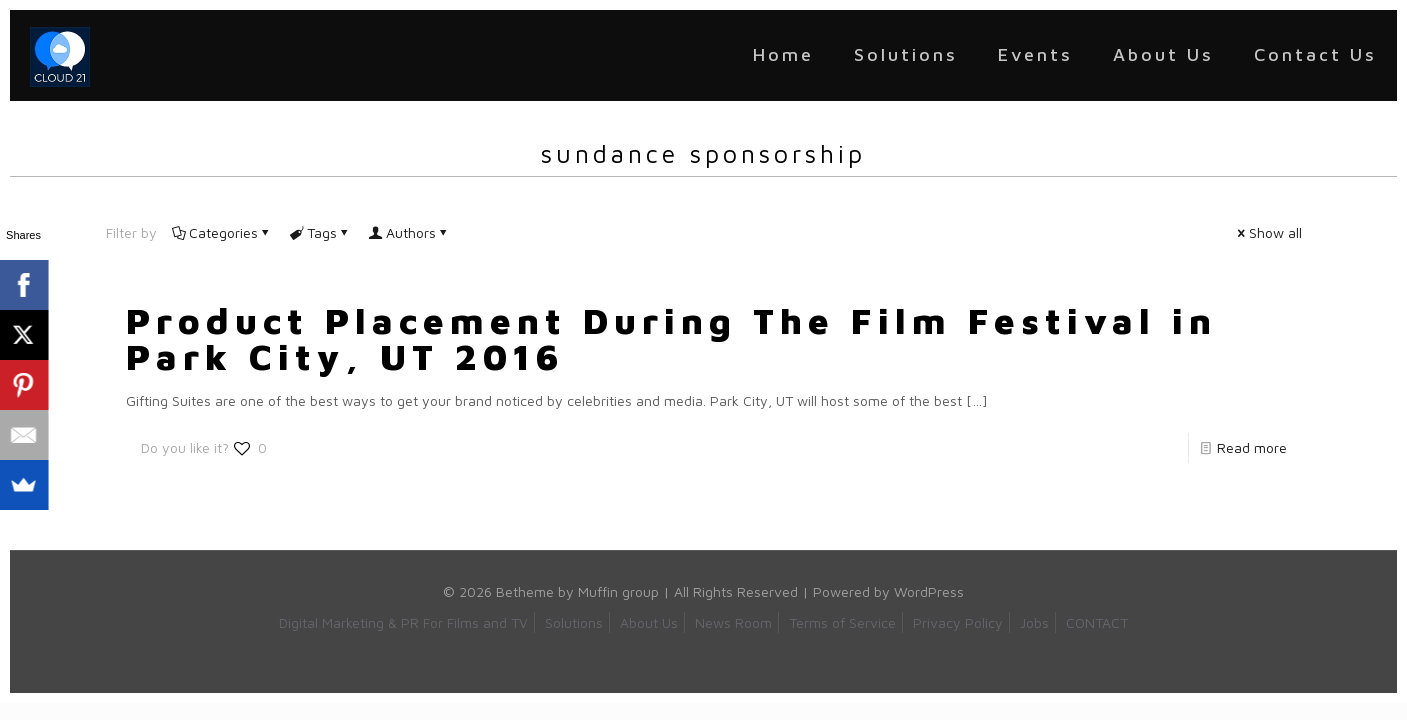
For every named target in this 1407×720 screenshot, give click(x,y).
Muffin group (618, 591)
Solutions (574, 622)
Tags (320, 232)
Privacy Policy (958, 622)
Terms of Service (842, 622)
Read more (1252, 447)
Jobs (1034, 622)
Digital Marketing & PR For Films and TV (403, 622)
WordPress (929, 591)
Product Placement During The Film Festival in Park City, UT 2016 (671, 338)
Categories (222, 232)
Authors (409, 232)
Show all (1268, 232)
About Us (649, 622)
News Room (733, 622)
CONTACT (1097, 622)
